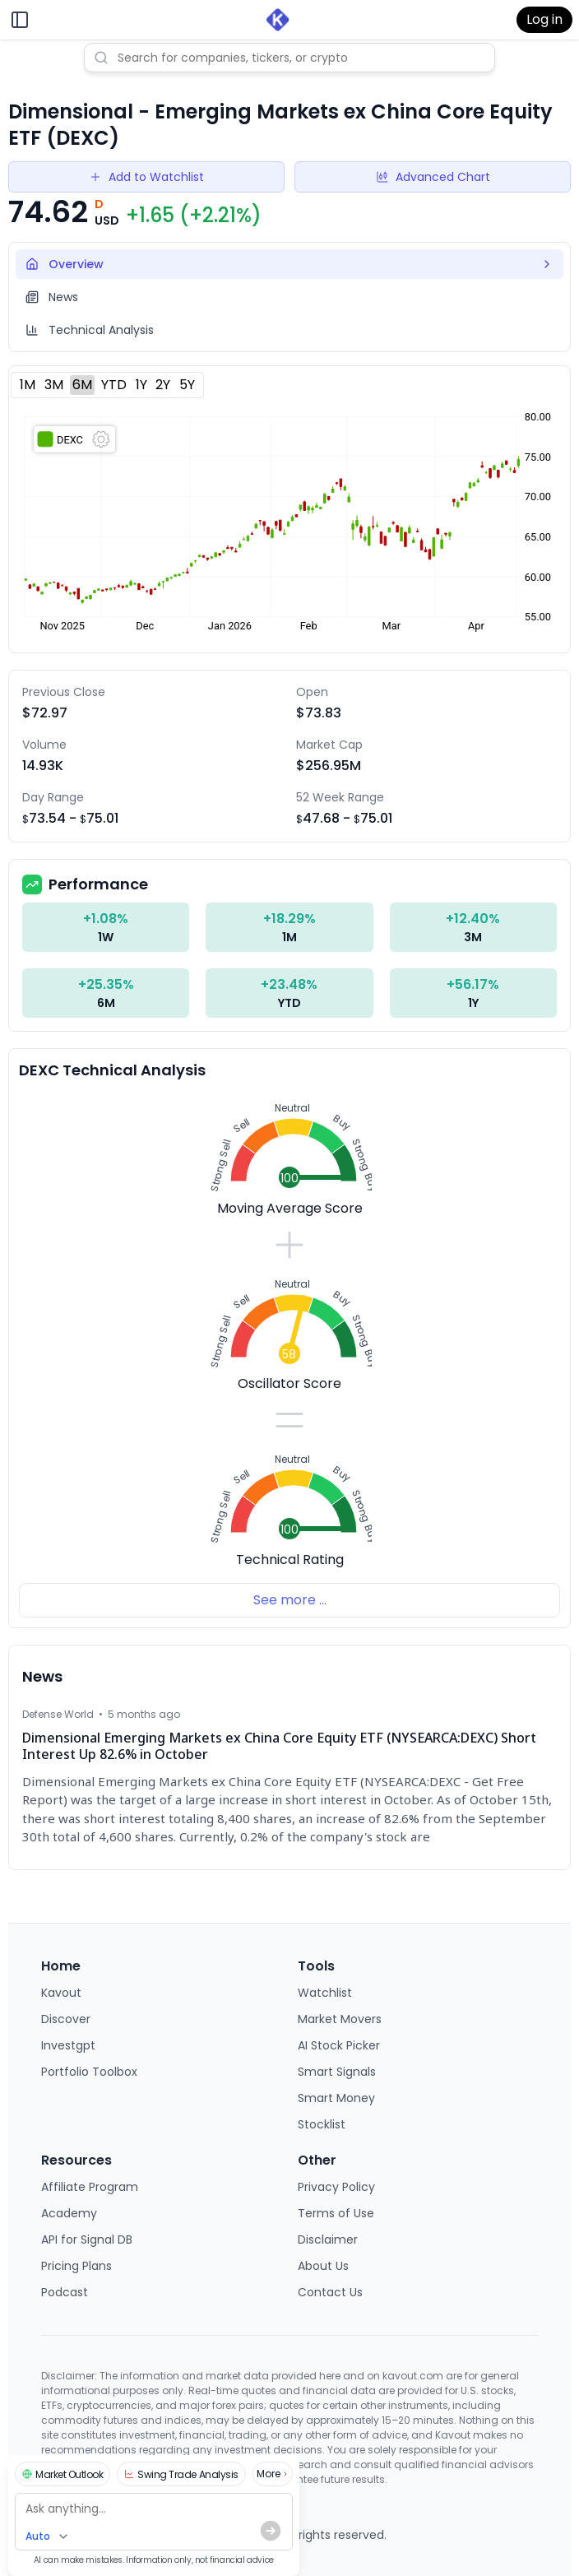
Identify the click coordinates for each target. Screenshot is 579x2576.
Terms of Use (336, 2213)
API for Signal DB (86, 2239)
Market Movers (340, 2019)
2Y (162, 384)
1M (27, 384)
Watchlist (325, 1992)
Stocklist (321, 2124)
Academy (69, 2213)
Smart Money (336, 2098)
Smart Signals (337, 2071)
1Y (141, 384)
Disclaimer (328, 2239)
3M (53, 384)
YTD (114, 384)
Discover (65, 2019)
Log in (544, 19)
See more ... (290, 1599)
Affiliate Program (89, 2187)
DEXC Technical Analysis (112, 1070)
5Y (187, 384)
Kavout (61, 1992)
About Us (323, 2266)
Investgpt (68, 2045)
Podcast (64, 2292)
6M (82, 384)
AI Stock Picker (339, 2045)
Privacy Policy (336, 2187)
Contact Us (330, 2292)
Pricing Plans (76, 2266)
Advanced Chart (433, 177)
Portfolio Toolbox (89, 2071)
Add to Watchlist (146, 177)
